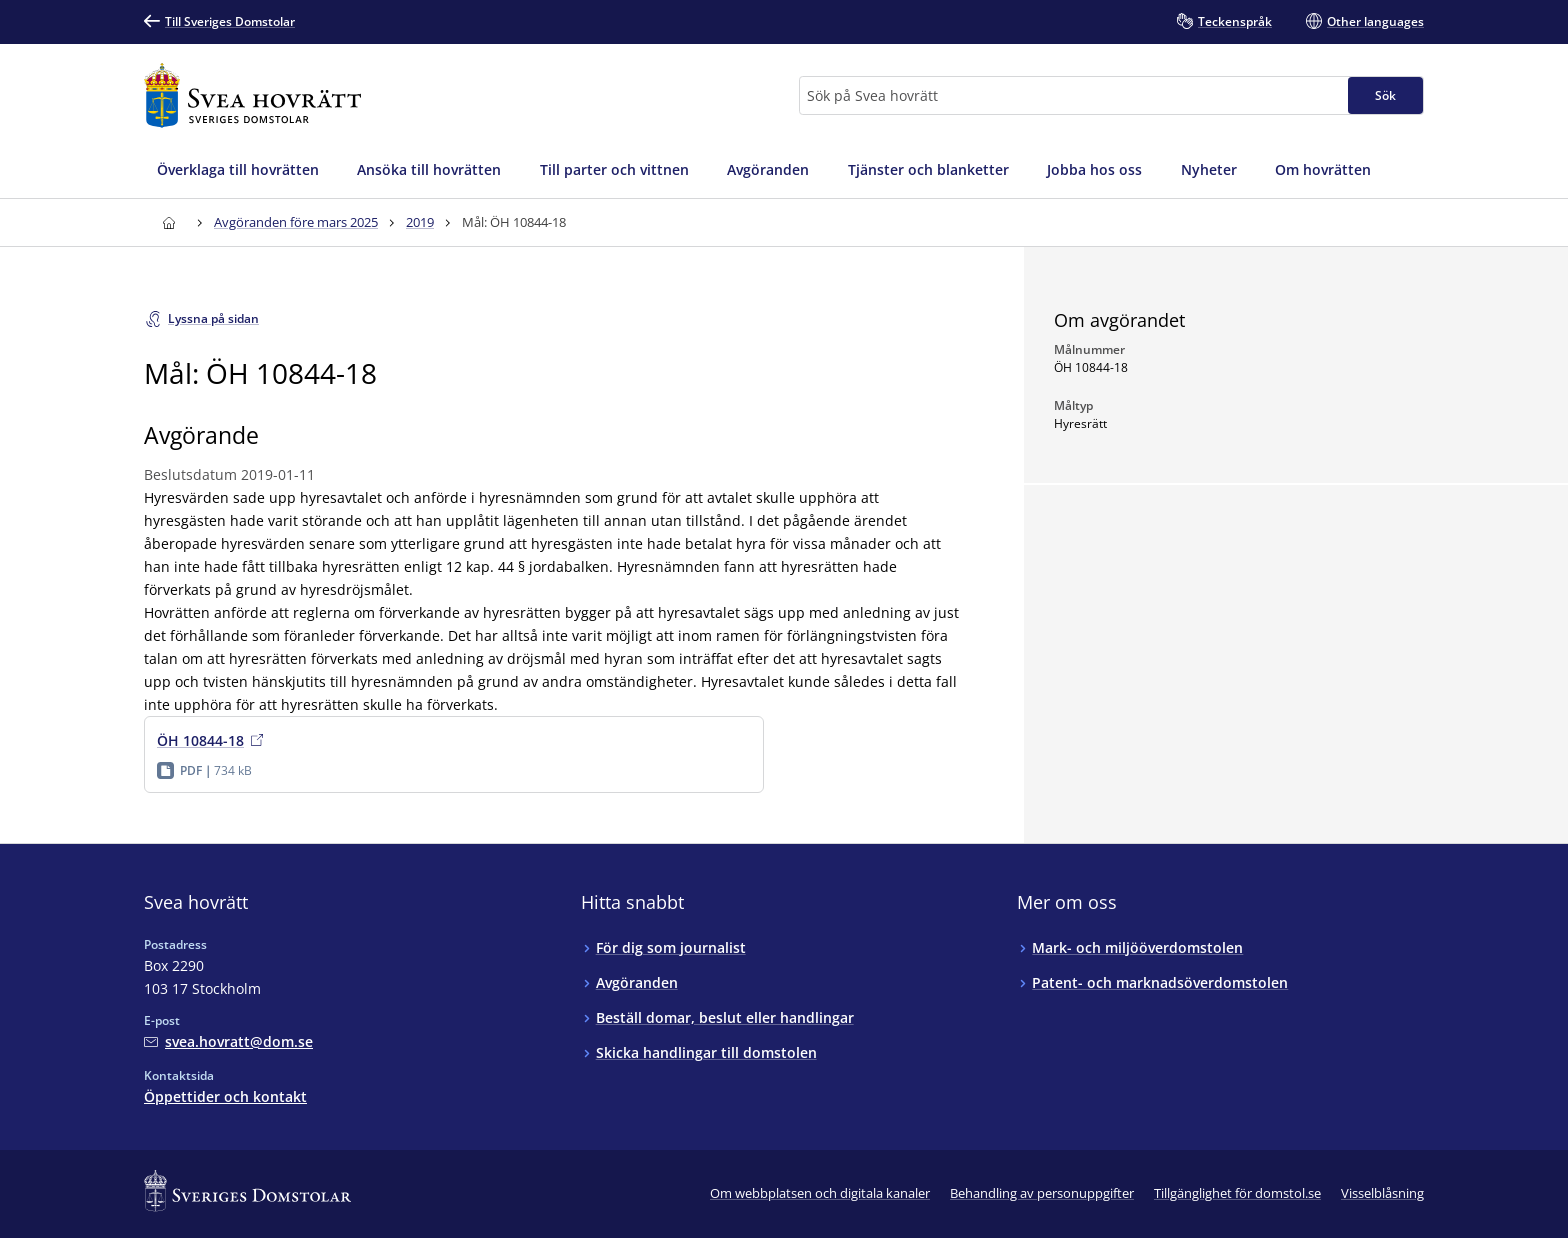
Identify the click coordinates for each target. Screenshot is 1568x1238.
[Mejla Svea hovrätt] (228, 1041)
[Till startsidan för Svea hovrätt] (252, 95)
